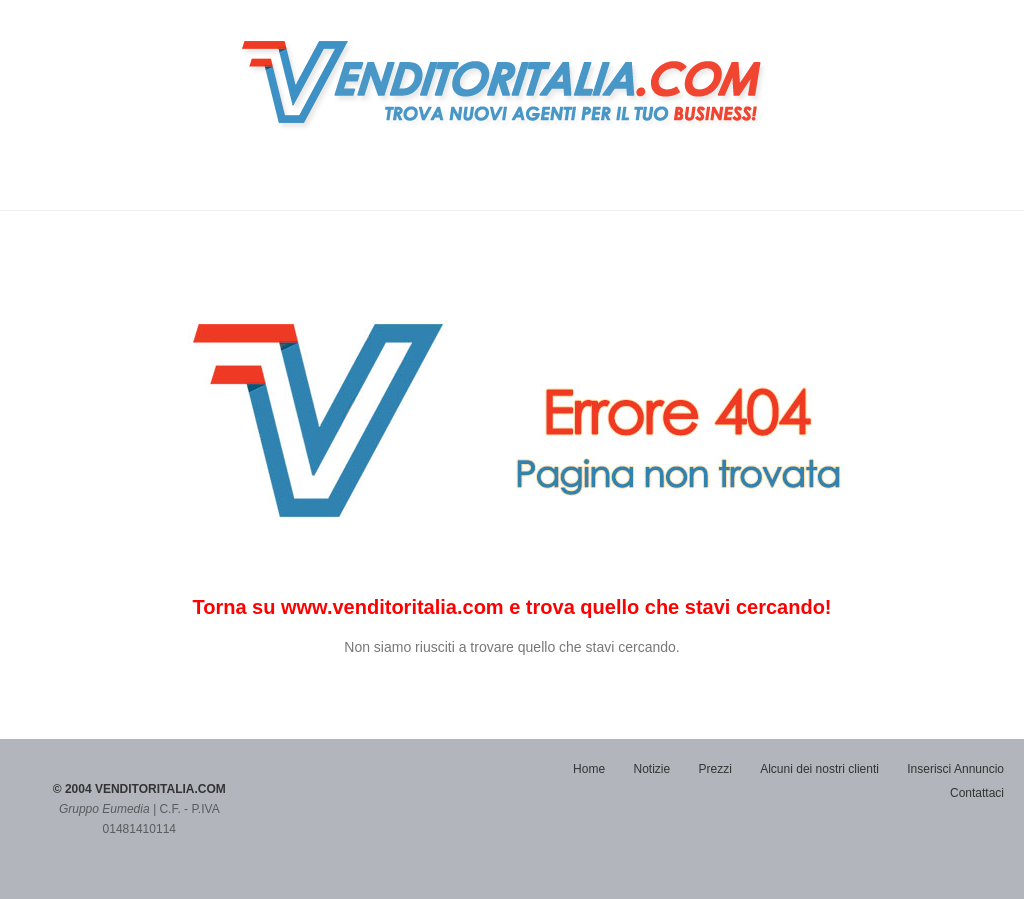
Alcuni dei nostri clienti (819, 769)
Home (589, 769)
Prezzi (715, 769)
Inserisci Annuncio (955, 769)
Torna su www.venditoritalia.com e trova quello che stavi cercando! (511, 607)
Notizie (651, 769)
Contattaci (977, 793)
